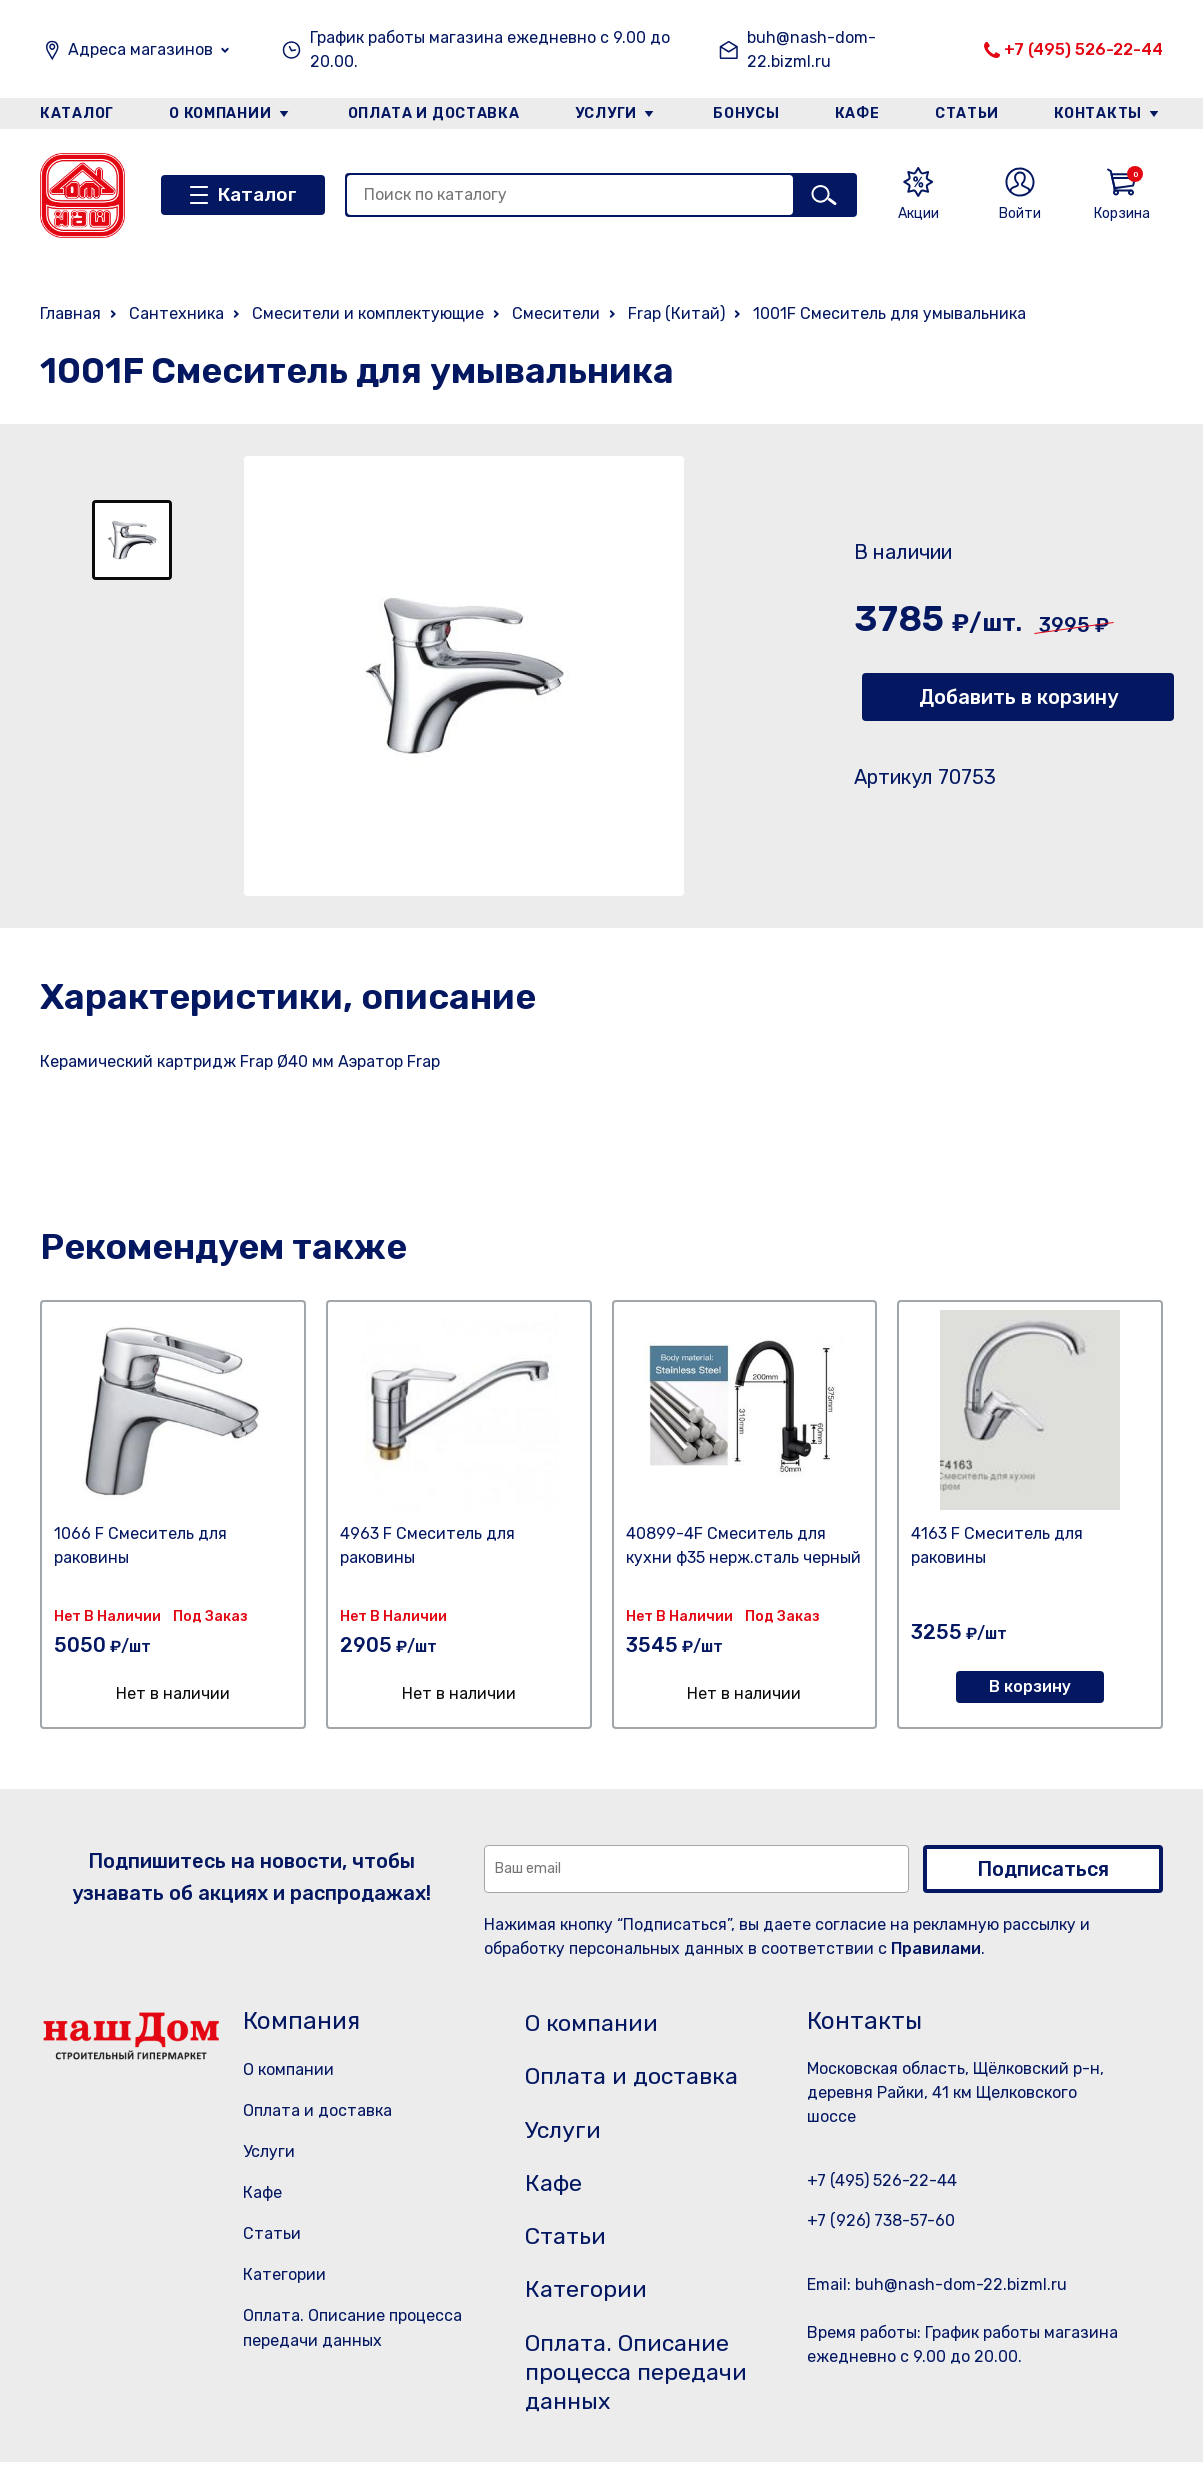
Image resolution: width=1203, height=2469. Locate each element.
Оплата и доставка (433, 113)
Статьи (968, 113)
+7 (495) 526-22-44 (1083, 49)
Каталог (76, 113)
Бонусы (746, 113)
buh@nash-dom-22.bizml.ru (811, 49)
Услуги (606, 113)
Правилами (936, 1948)
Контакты (1099, 113)
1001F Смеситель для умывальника (889, 313)
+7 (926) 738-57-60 (881, 2220)
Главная (70, 313)
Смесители (556, 313)
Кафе (858, 113)
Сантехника (176, 313)
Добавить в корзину (1018, 697)
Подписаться (1043, 1869)
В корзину (1030, 1686)
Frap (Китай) (676, 313)
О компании (220, 113)
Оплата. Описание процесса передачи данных (640, 2378)
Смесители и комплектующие (368, 313)
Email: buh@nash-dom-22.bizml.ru (937, 2284)
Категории (284, 2274)
